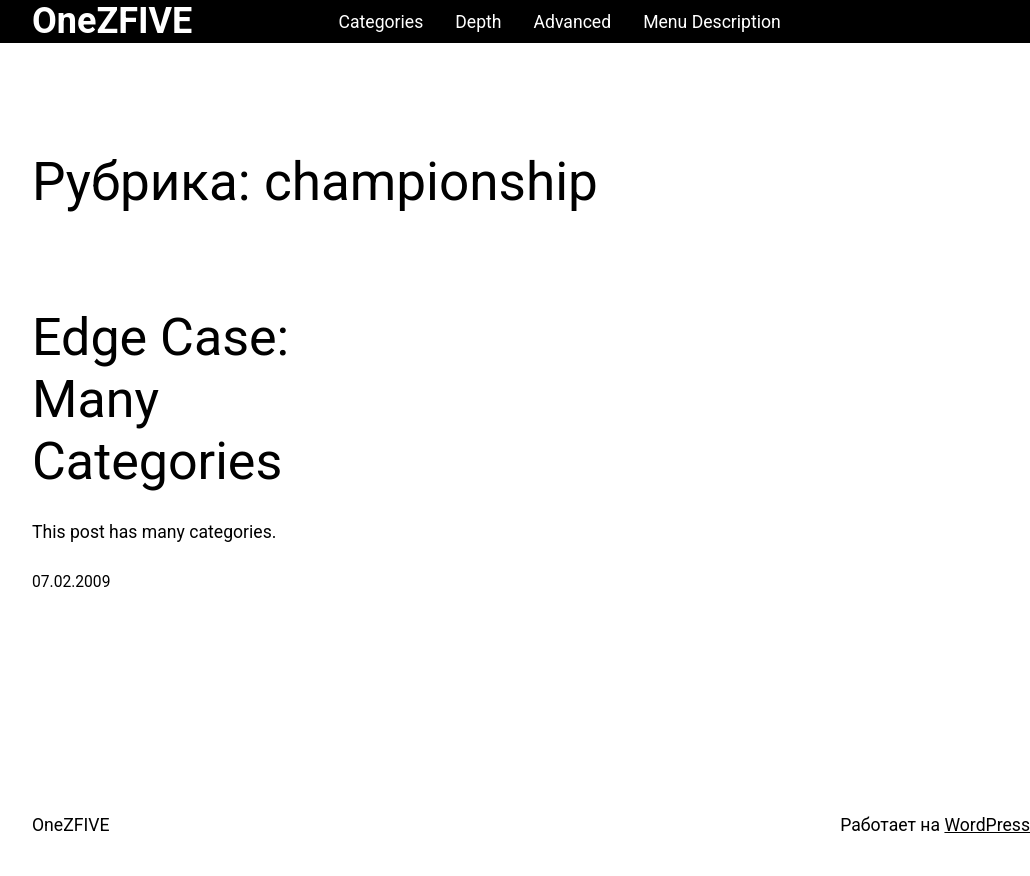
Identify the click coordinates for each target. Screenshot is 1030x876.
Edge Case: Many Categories (160, 400)
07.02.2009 (71, 582)
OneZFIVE (112, 21)
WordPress (987, 825)
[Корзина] (978, 21)
